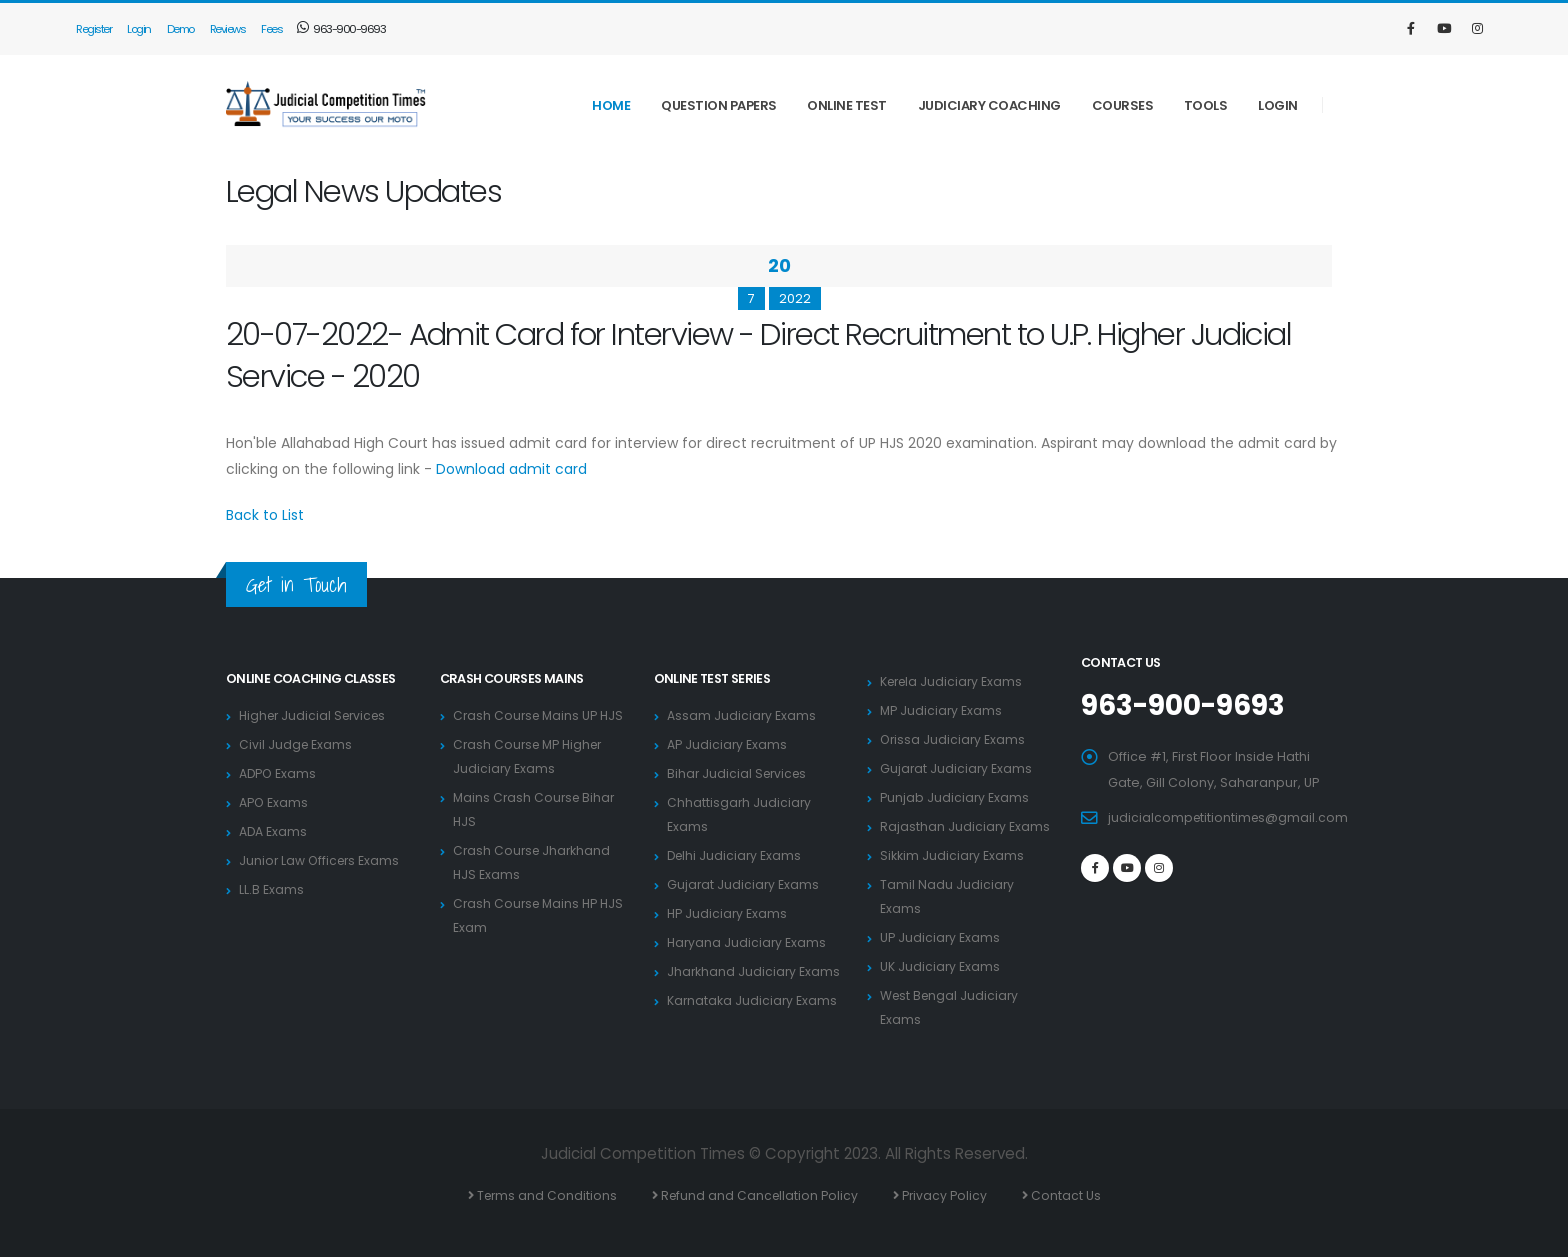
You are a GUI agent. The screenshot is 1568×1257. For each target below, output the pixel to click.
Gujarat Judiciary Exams (744, 884)
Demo (180, 29)
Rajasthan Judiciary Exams (965, 826)
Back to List (265, 515)
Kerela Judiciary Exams (954, 681)
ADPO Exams (278, 773)
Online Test (847, 105)
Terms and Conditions (544, 1195)
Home (611, 105)
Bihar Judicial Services (739, 773)
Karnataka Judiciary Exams (753, 1000)
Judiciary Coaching (989, 105)
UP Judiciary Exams (940, 937)
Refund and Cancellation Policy (760, 1195)
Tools (1206, 105)
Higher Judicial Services (316, 715)
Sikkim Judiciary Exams (952, 855)
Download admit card (511, 469)
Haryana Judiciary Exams (748, 942)
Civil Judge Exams (296, 744)
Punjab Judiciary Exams (955, 797)
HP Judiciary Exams (728, 913)
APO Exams (274, 802)
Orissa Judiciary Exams (954, 739)
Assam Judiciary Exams (742, 715)
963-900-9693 (341, 29)
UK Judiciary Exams (940, 966)
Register (93, 29)
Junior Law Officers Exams (321, 860)
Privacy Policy (948, 1195)
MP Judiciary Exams (942, 710)
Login (139, 29)
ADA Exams (273, 831)
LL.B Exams (271, 889)
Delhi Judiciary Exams (736, 855)
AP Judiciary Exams (727, 744)
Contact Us (1070, 1195)
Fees (271, 29)
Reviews (228, 29)
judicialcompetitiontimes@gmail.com (1230, 816)
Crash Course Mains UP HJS (541, 715)
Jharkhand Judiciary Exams (754, 971)
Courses (1123, 105)
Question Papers (719, 105)
